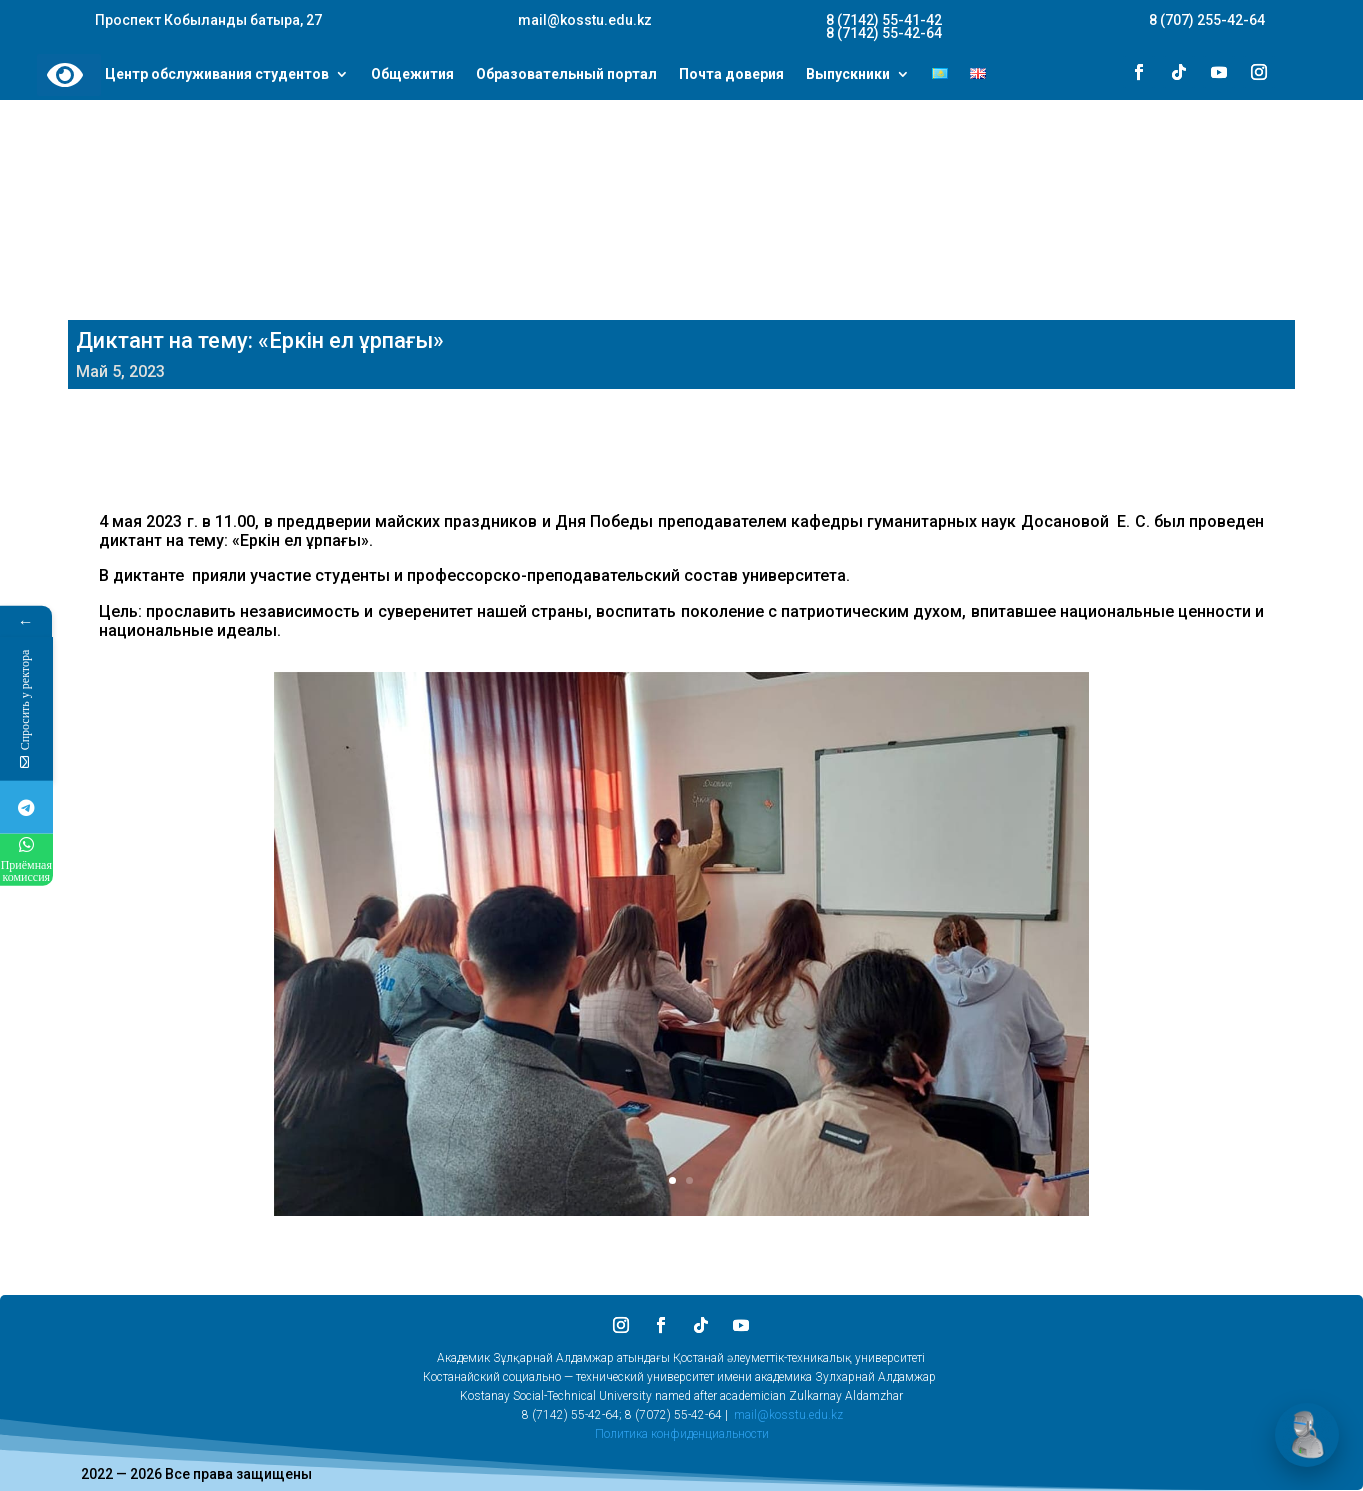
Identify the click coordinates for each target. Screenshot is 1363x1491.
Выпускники (848, 75)
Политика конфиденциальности (682, 1434)
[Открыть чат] (1307, 1435)
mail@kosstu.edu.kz (788, 1415)
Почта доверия (731, 75)
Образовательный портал (566, 75)
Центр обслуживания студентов (217, 75)
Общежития (412, 75)
